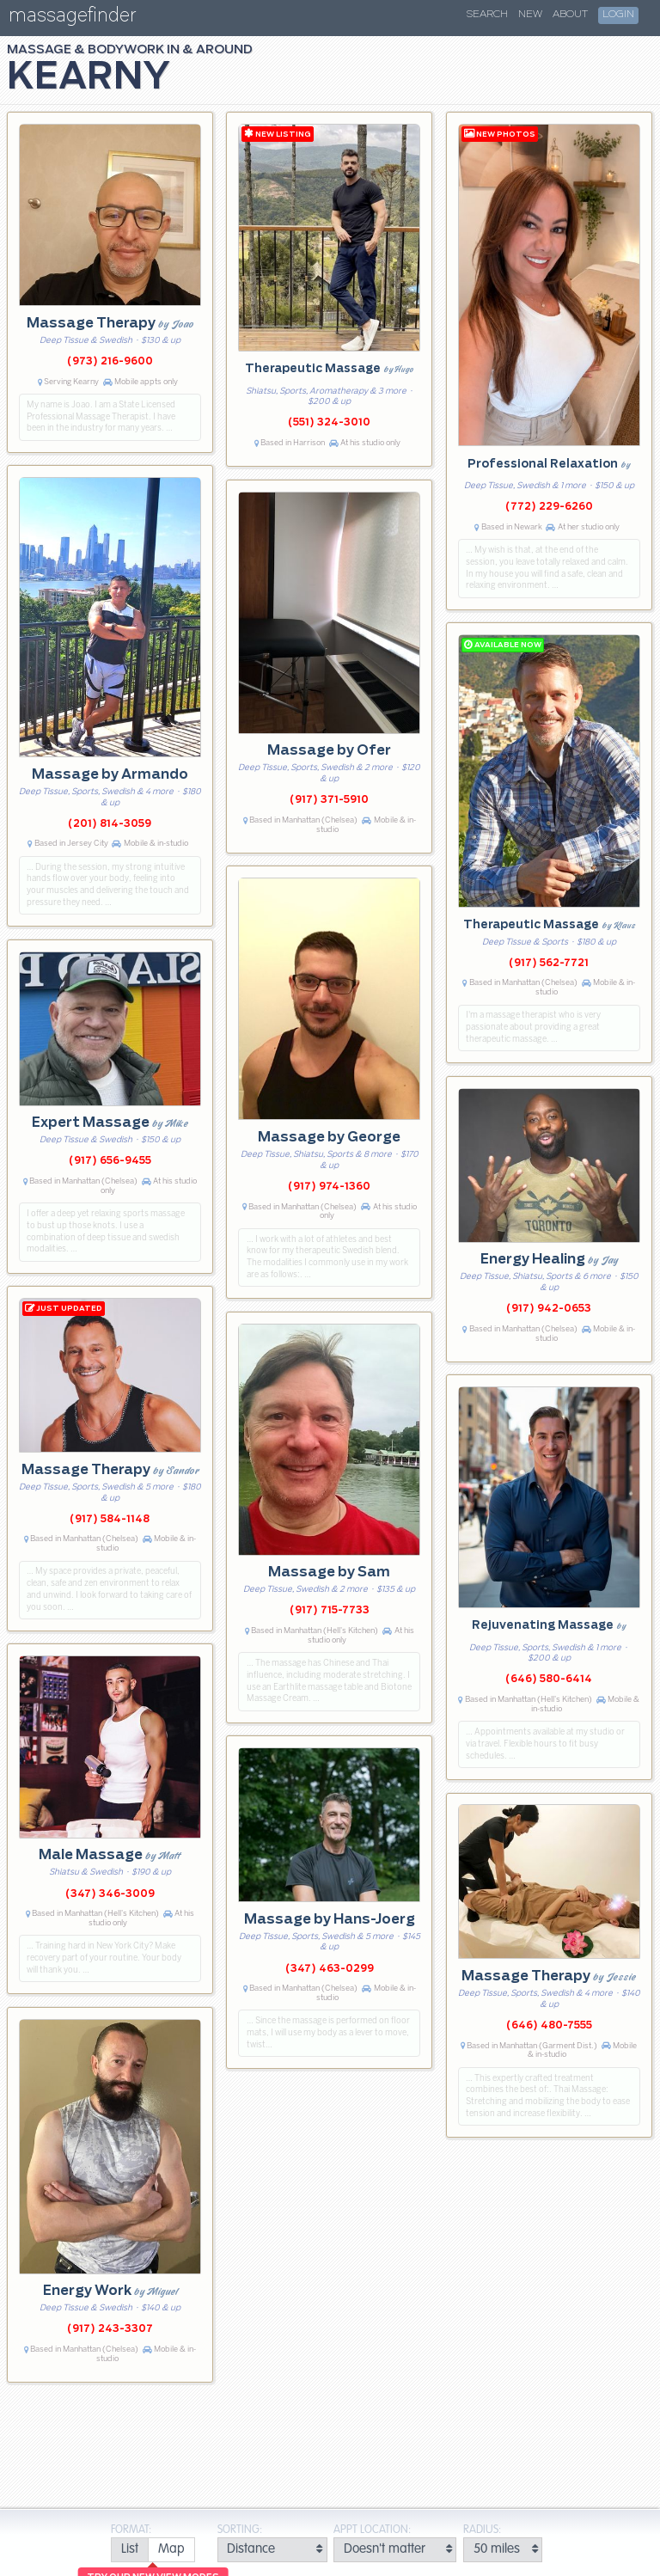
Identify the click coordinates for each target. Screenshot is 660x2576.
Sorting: (239, 2530)
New (530, 14)
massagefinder (72, 18)
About (570, 14)
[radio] (129, 2549)
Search (487, 14)
